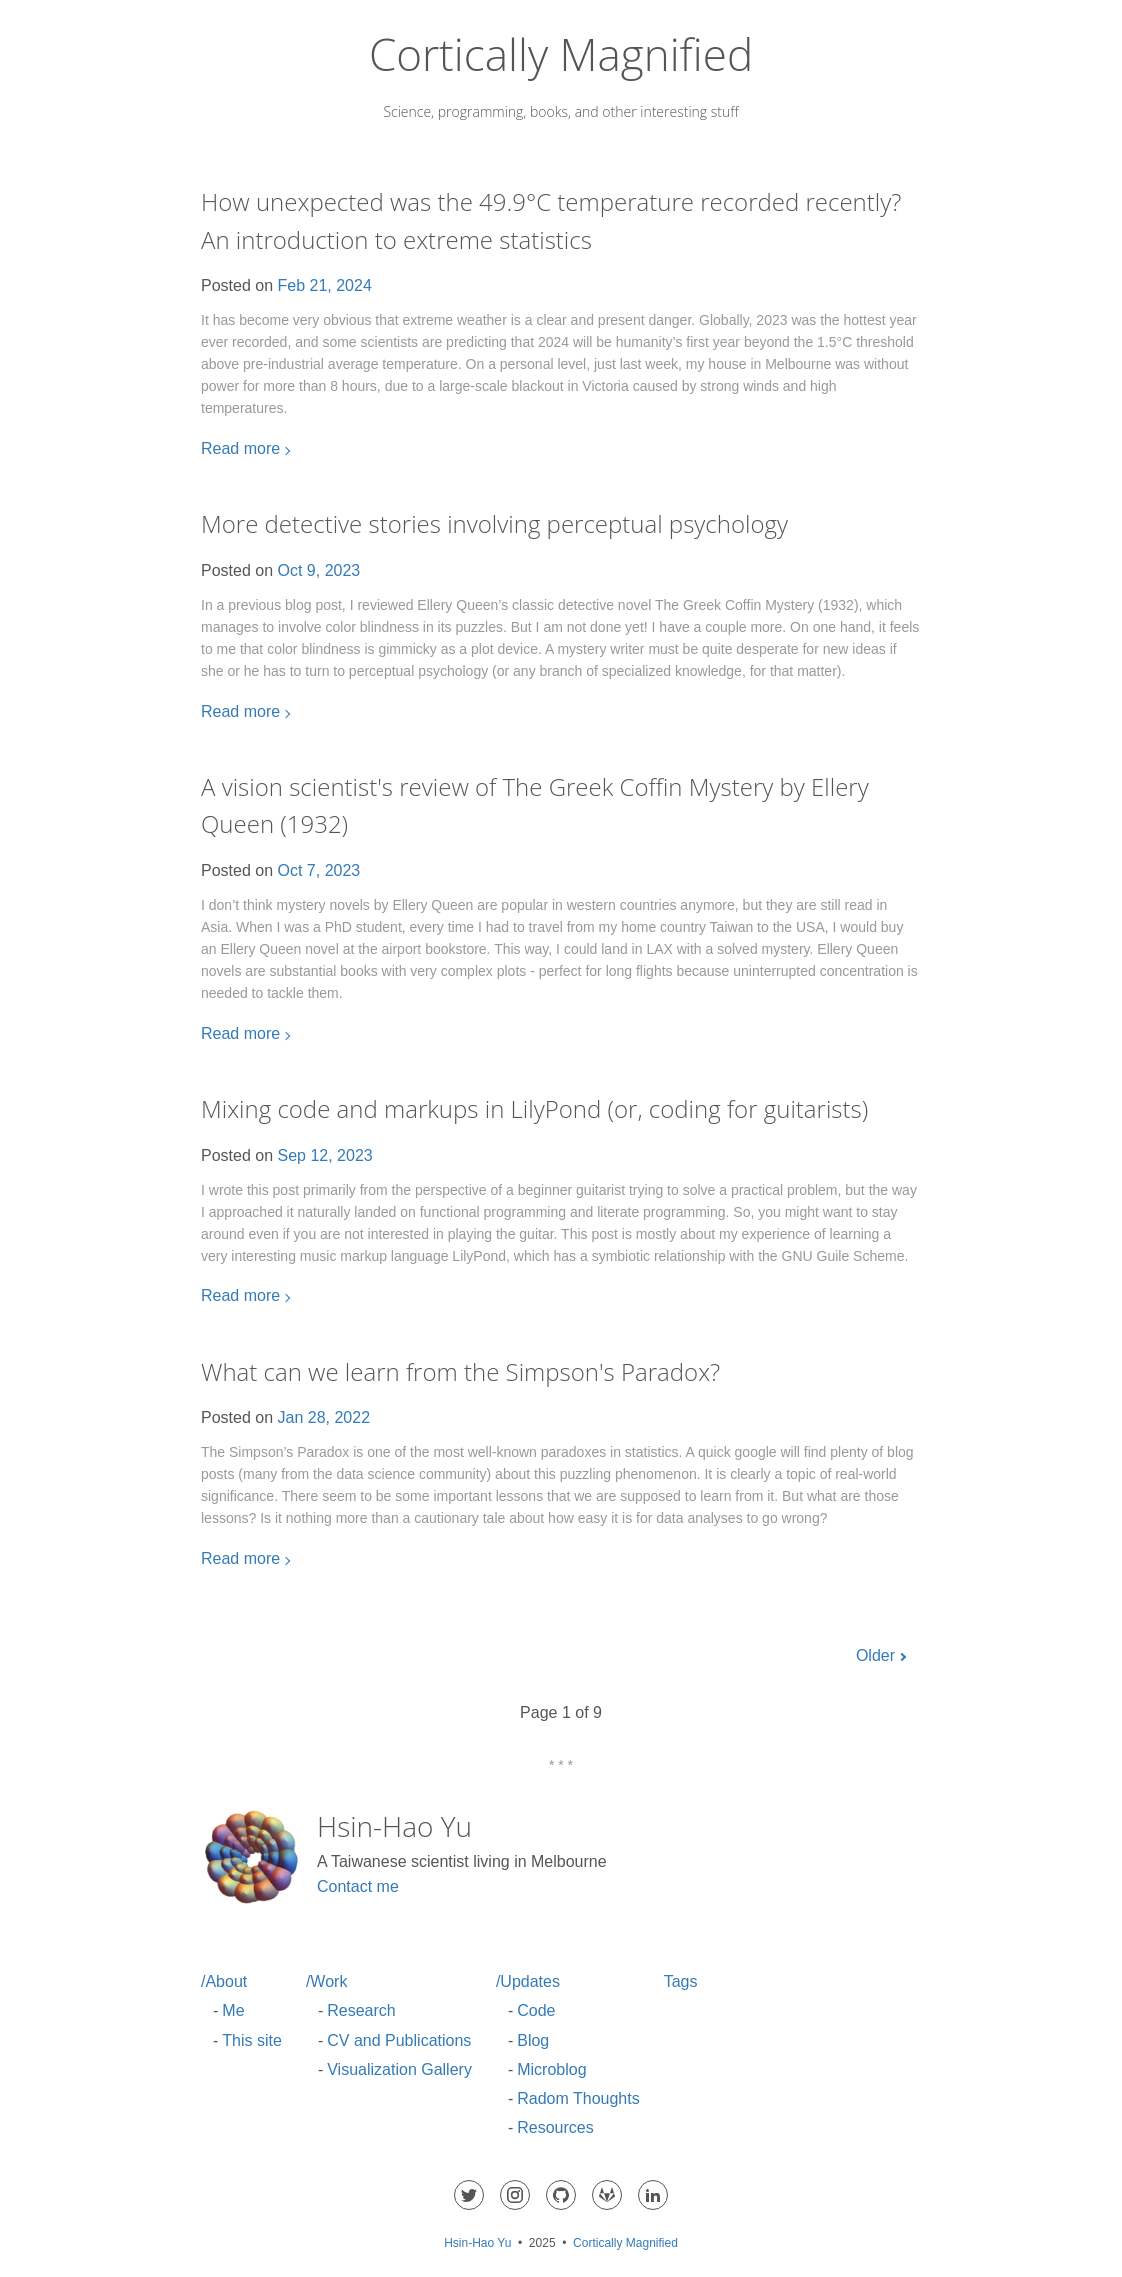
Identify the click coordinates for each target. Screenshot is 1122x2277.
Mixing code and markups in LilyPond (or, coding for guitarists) (534, 1108)
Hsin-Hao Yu (477, 2243)
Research (361, 2010)
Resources (555, 2127)
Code (536, 2010)
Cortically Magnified (561, 54)
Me (233, 2010)
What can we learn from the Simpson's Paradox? (460, 1371)
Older (875, 1655)
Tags (681, 1981)
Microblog (551, 2069)
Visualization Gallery (399, 2069)
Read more (240, 448)
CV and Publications (399, 2040)
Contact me (358, 1886)
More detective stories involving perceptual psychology (494, 523)
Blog (533, 2040)
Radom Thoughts (578, 2098)
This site (252, 2040)
